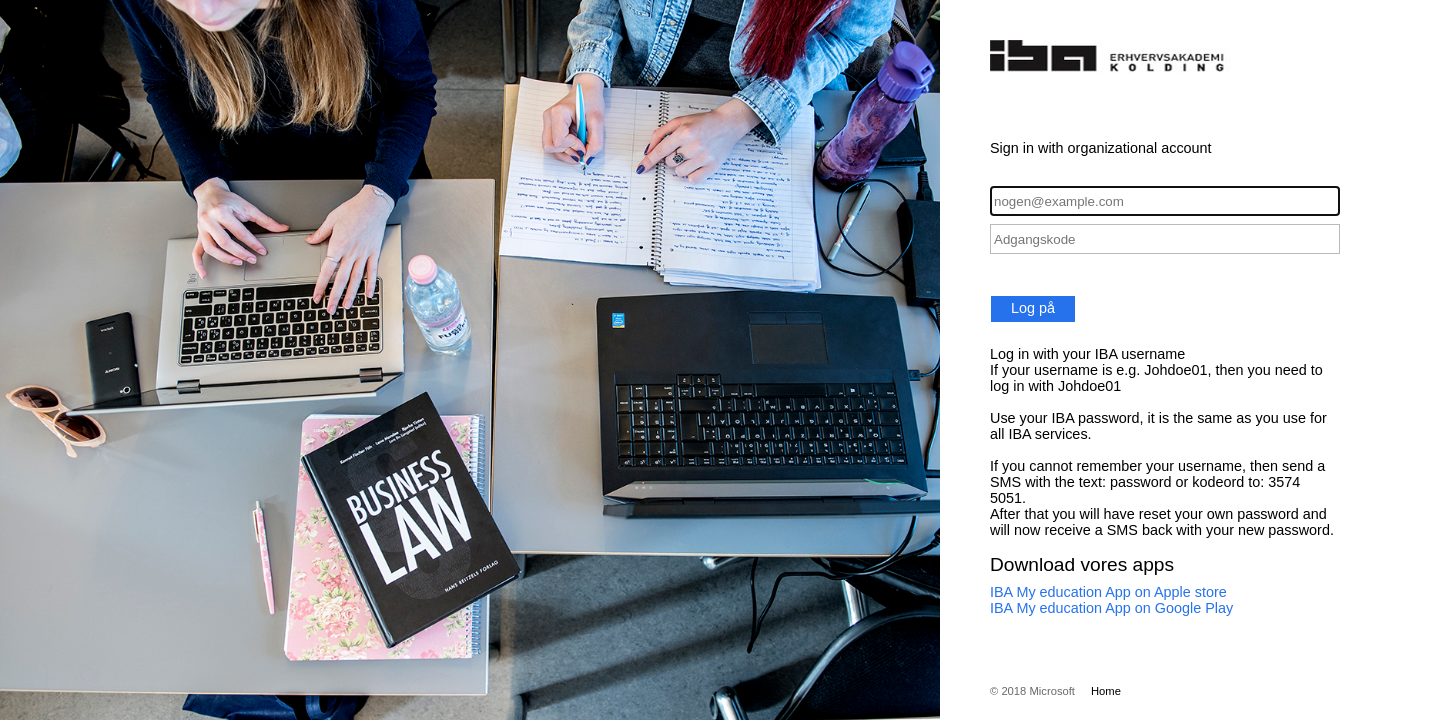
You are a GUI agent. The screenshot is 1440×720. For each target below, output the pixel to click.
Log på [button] (1033, 308)
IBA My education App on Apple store (1108, 592)
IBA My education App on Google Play (1111, 608)
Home (1106, 691)
